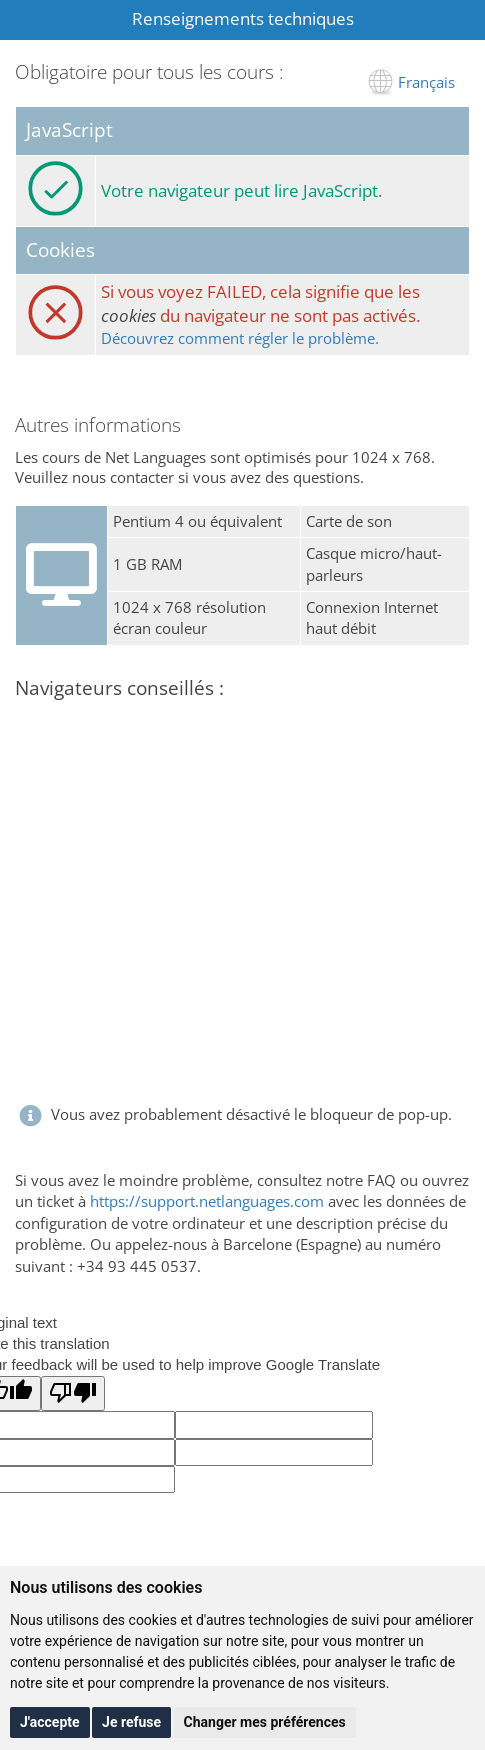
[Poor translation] (73, 1393)
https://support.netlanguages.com (207, 1201)
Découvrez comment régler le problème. (240, 338)
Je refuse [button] (131, 1722)
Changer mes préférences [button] (265, 1722)
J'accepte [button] (50, 1722)
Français (426, 82)
